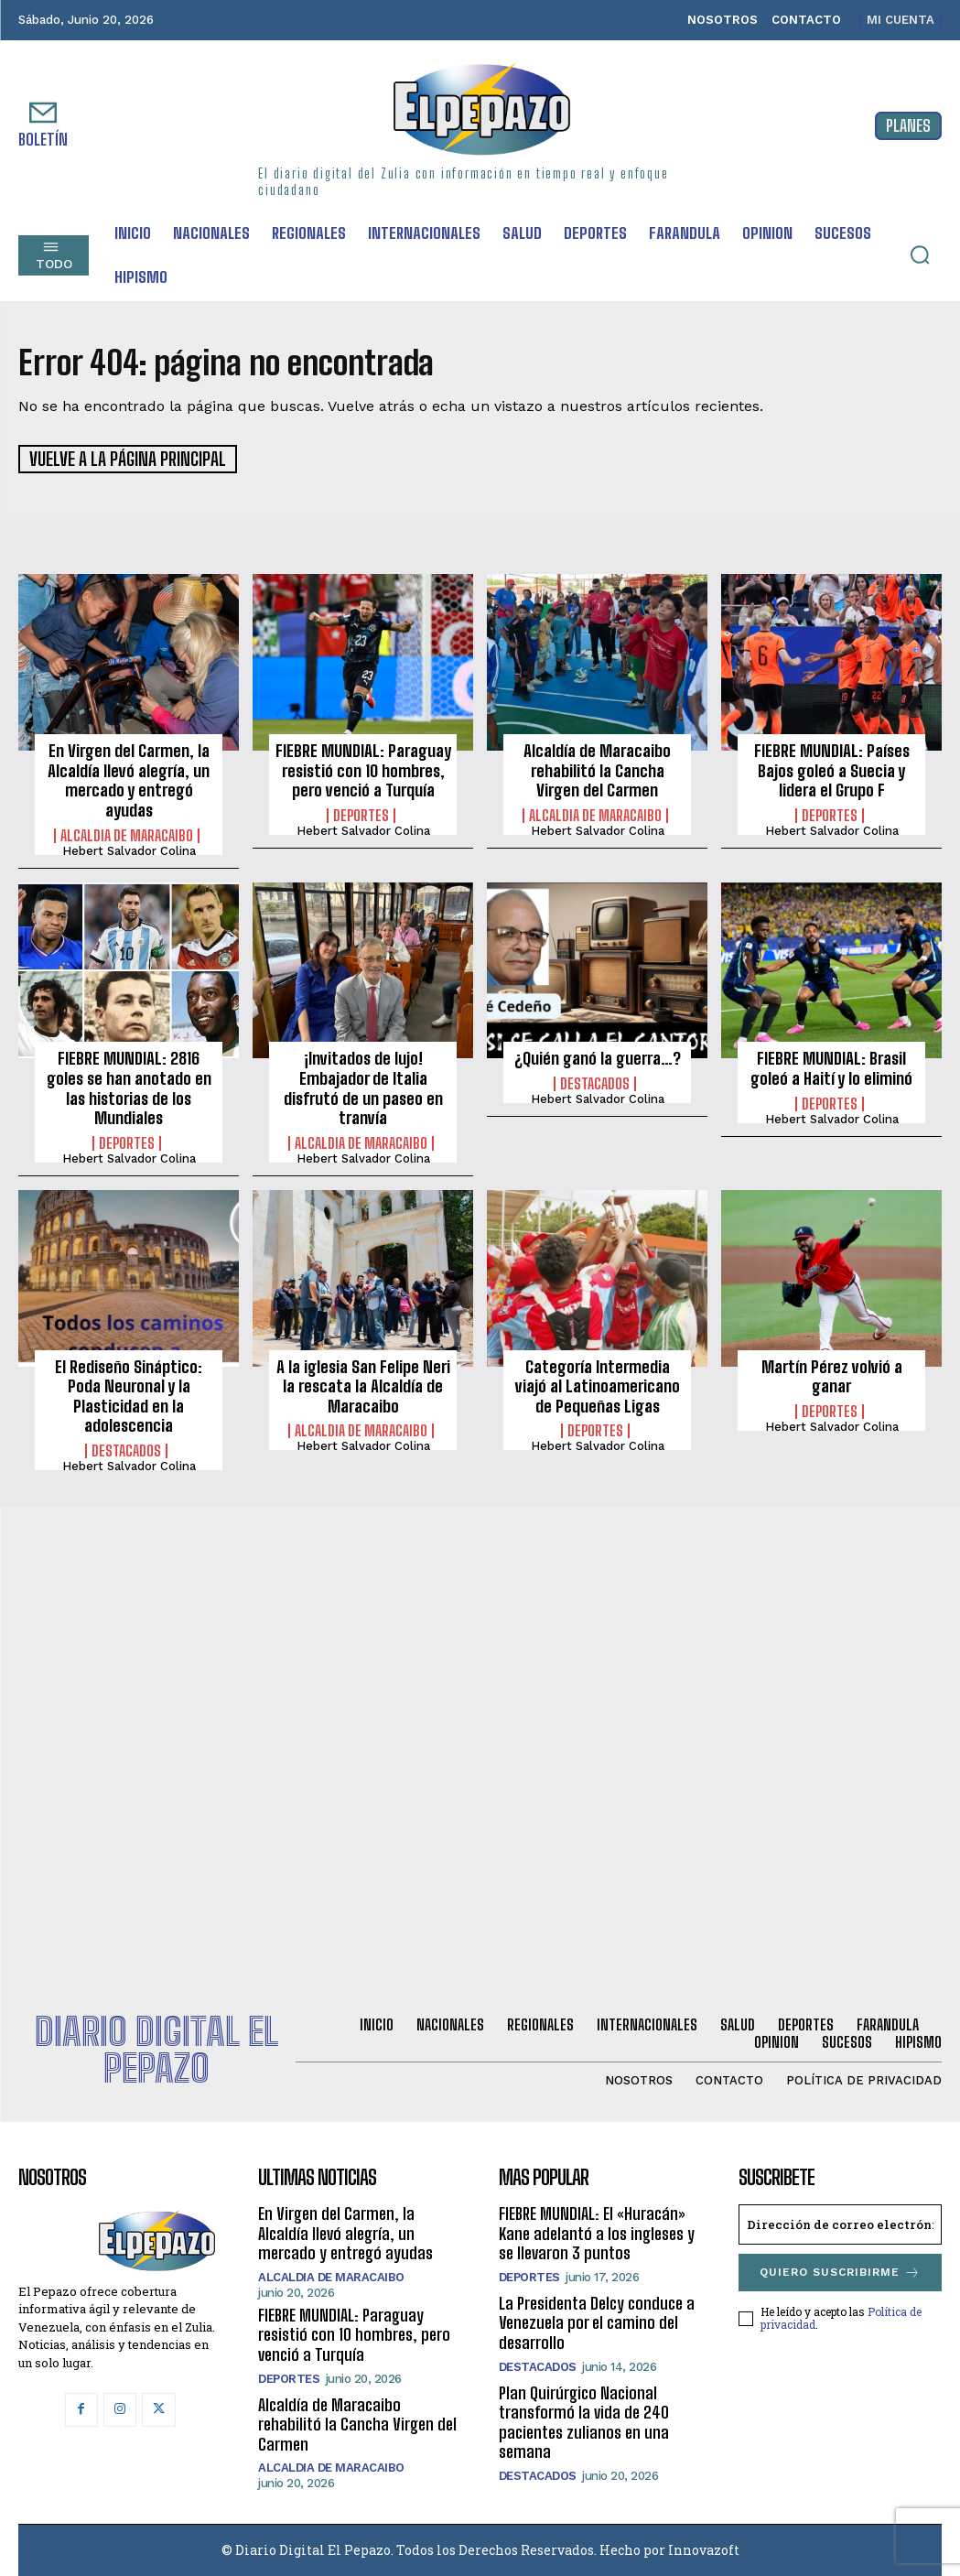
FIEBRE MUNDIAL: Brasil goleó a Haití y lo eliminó (831, 1067)
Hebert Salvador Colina (129, 849)
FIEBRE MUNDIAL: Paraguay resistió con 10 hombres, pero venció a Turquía (363, 769)
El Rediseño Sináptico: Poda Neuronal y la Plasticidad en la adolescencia (128, 1394)
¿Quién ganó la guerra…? (597, 1057)
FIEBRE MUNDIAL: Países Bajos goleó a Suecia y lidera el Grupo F (832, 769)
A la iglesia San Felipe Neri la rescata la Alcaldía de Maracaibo (363, 1384)
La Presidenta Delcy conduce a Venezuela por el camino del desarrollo (597, 2321)
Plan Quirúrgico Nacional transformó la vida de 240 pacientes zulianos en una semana (584, 2421)
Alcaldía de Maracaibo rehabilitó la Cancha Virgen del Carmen (597, 769)
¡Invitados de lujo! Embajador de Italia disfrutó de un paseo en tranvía (363, 1087)
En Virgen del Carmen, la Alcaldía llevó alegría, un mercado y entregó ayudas (129, 779)
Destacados (595, 1082)
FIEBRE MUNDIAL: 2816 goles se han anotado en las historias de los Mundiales (129, 1087)
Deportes (361, 813)
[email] (840, 2223)
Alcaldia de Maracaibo (126, 834)
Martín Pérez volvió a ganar (831, 1375)
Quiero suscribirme (840, 2270)
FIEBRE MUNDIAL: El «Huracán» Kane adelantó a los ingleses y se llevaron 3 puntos (597, 2231)
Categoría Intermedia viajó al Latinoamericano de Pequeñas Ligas (597, 1384)
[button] (920, 254)
